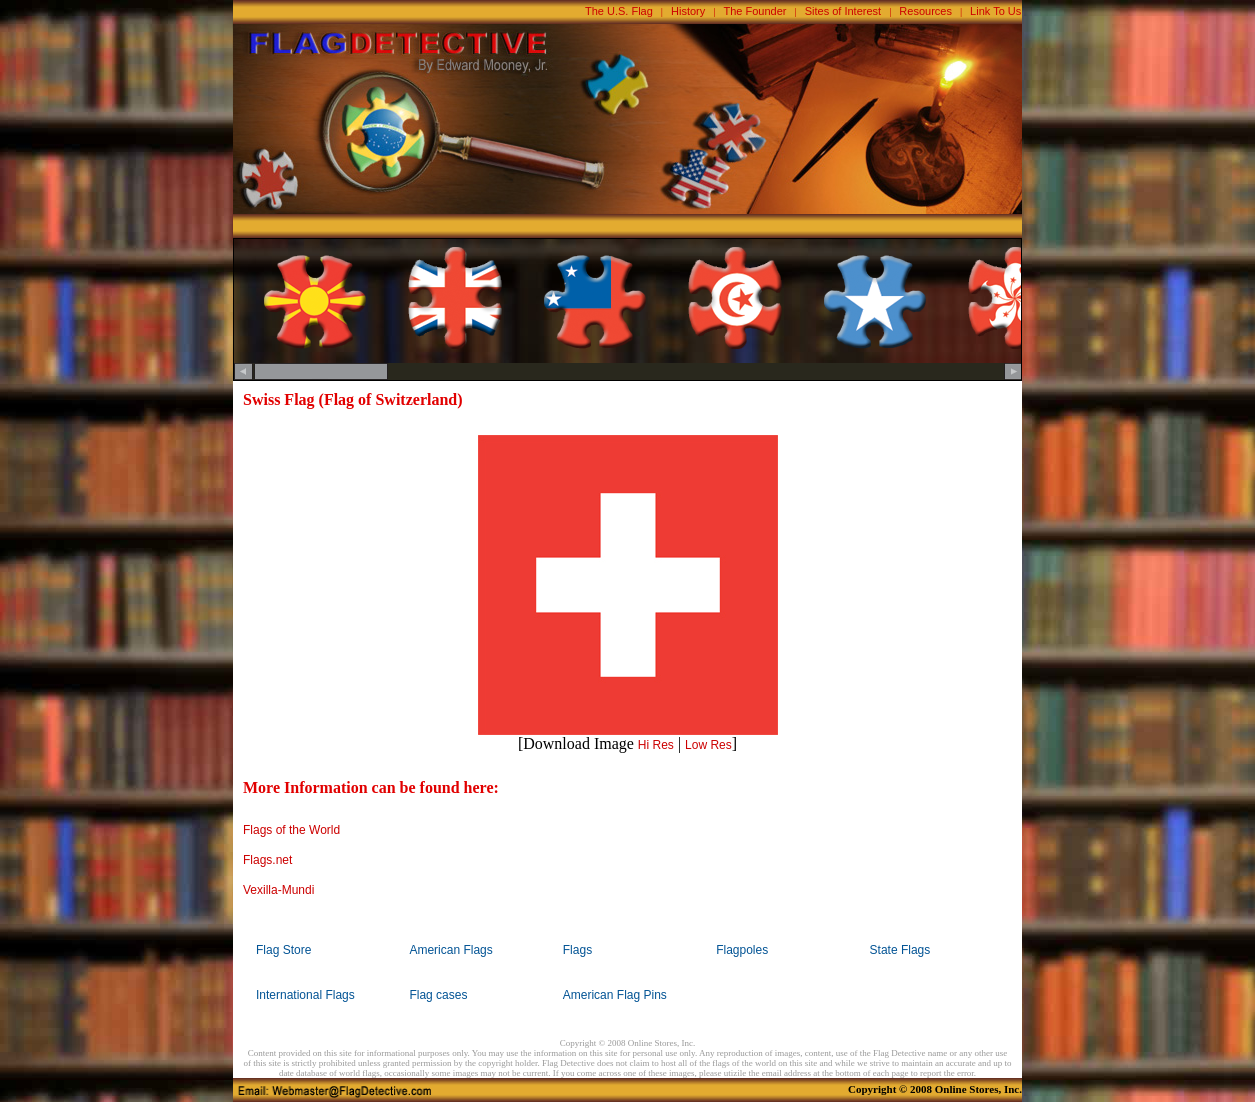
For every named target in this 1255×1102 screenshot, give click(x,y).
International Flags (305, 995)
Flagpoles (742, 950)
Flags (577, 950)
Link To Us (995, 11)
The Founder (755, 11)
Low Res (708, 745)
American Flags (450, 950)
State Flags (900, 950)
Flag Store (283, 950)
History (688, 11)
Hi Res (656, 745)
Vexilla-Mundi (278, 890)
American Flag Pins (615, 995)
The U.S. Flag (619, 11)
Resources (925, 11)
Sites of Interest (843, 11)
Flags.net (267, 860)
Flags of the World (291, 830)
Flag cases (438, 995)
